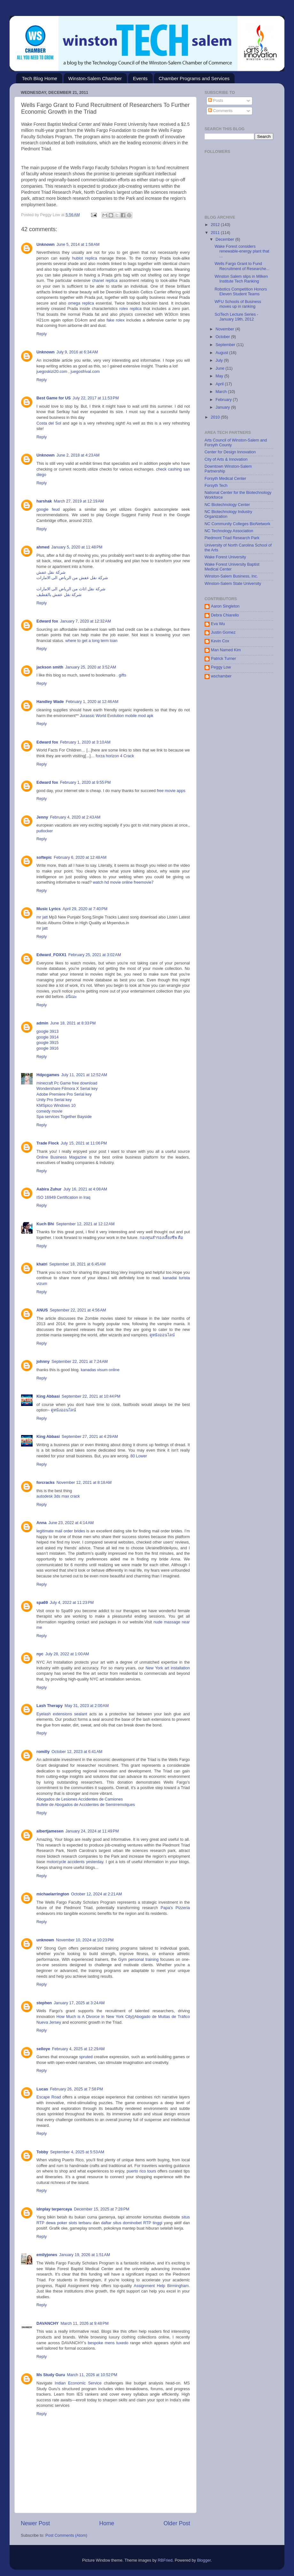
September (226, 345)
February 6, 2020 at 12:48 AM (80, 857)
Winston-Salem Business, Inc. (231, 576)
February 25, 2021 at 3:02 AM (94, 955)
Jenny (42, 817)
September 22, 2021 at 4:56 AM (78, 1310)
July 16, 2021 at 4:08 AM (85, 1189)
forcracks (45, 1482)
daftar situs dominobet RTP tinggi (131, 2223)
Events (140, 78)
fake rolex (116, 320)
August (222, 353)
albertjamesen (50, 1831)
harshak (44, 501)
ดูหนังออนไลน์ (162, 1335)
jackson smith (49, 667)
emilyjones (46, 2255)
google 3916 (47, 1048)
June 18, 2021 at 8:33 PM (73, 1023)
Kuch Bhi (45, 1224)
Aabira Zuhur (48, 1189)
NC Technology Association (229, 531)
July (220, 360)
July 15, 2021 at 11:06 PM (84, 1143)
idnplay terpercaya (54, 2209)
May (220, 376)
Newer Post (35, 2523)
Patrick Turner (223, 658)
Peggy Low (221, 667)
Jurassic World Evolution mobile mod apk (116, 716)
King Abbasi (48, 1396)
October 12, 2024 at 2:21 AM (96, 1894)
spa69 (42, 1602)
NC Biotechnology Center (227, 504)
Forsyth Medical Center (225, 478)
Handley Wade (50, 701)
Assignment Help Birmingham (161, 2286)
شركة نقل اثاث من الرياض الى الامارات (70, 589)
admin (42, 1023)
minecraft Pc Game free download (66, 1083)
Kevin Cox (220, 641)
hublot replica (84, 258)
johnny (43, 1361)
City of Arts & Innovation (226, 459)
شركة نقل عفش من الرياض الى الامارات (72, 578)
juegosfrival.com (85, 371)
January (223, 407)
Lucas (42, 2089)
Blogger (204, 2560)
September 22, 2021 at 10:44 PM (91, 1396)
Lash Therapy (49, 1705)
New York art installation (167, 1668)
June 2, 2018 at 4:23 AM (78, 455)
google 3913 (47, 1031)
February (224, 399)
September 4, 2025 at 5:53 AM (77, 2152)
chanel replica (104, 280)
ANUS (42, 1310)
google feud (49, 509)
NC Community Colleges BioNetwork (237, 524)
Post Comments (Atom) (66, 2535)
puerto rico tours (141, 2171)
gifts (122, 675)
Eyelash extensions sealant (61, 1714)
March (222, 391)
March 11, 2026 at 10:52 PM (92, 2375)
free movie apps (171, 791)
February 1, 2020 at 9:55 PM (85, 782)
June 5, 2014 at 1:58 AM (78, 244)
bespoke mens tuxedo (108, 2343)
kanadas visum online (100, 1370)
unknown (45, 1940)
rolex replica (130, 308)
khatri (41, 1264)
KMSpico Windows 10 (56, 1105)
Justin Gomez (223, 632)
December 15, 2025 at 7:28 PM (101, 2209)
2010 (216, 417)
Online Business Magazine (61, 1157)
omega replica (81, 303)
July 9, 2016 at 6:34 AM (77, 352)
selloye (43, 2049)
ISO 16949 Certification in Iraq (63, 1197)
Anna (41, 1523)
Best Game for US (53, 398)
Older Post (177, 2523)
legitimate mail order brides (60, 1531)
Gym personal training (138, 1959)
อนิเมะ (71, 996)
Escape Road (48, 2097)
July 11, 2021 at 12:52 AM (84, 1075)
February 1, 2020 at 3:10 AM (85, 742)
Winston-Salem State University (233, 583)
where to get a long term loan (91, 640)
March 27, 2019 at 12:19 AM (79, 501)
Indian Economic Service (78, 2383)
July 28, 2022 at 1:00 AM (67, 1654)
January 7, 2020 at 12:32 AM (85, 621)
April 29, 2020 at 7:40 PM (85, 909)
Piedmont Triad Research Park (232, 538)
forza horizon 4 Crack (115, 756)
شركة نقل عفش (51, 572)
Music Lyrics (48, 909)
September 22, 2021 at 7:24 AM (79, 1361)
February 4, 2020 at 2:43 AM (75, 817)
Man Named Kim (226, 650)
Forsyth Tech (216, 485)
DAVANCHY (47, 2323)
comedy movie (49, 1111)
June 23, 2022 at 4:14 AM (71, 1523)
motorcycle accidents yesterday (75, 1862)
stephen (44, 2003)
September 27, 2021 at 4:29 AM (90, 1436)
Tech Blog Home (39, 78)
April (220, 384)
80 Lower (138, 1456)
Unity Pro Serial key (54, 1100)
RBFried (165, 2560)
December (226, 239)
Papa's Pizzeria (175, 1908)
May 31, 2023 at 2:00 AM (87, 1705)
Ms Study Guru (50, 2375)
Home (106, 2523)
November (226, 329)
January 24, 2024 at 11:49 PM (92, 1831)
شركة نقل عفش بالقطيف (59, 595)
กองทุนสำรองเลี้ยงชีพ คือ (161, 1237)
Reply (41, 334)
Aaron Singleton (225, 606)
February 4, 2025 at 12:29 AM (78, 2049)
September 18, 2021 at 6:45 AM (77, 1264)
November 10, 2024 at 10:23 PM (84, 1940)
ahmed (43, 547)
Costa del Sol (48, 423)
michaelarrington (52, 1894)
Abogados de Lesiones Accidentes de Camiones (79, 1799)
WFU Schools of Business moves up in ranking (237, 304)
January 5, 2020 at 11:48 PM (77, 547)
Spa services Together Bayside (64, 1116)
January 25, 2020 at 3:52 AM (90, 667)
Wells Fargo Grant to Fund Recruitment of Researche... (241, 266)
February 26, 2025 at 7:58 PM (76, 2089)
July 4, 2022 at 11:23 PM (72, 1602)
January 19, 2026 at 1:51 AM (84, 2255)
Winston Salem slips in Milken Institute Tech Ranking (241, 278)
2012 (216, 225)
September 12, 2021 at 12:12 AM (85, 1224)
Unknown (45, 244)
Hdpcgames (47, 1075)
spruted (86, 2057)
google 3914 (47, 1037)
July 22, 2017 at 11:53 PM (96, 398)
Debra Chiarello (225, 615)
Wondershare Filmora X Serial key (67, 1088)
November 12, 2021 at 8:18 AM (84, 1482)
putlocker (44, 831)
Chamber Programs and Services (194, 78)
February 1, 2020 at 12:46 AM (92, 701)
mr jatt (42, 917)
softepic (44, 857)
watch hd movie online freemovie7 (123, 882)
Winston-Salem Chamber (95, 78)
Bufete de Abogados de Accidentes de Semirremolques (85, 1804)
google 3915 (47, 1042)
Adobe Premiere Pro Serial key (64, 1094)
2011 (216, 232)
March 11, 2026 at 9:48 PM (85, 2323)
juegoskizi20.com (51, 371)
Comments (220, 111)
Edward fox (47, 621)
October (223, 337)
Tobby (42, 2152)
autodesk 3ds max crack (58, 1496)
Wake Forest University (225, 557)
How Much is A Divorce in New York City (94, 2016)
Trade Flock (47, 1143)
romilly (43, 1751)
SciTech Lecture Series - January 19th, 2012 (236, 316)
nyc (39, 1654)
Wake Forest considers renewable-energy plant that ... (241, 251)
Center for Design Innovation (230, 452)
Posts (215, 100)
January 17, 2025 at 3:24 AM (79, 2003)
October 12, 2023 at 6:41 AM (76, 1751)
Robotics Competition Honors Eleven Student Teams (240, 291)
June (221, 368)
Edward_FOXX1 (51, 955)
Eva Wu (218, 624)
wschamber (221, 676)
